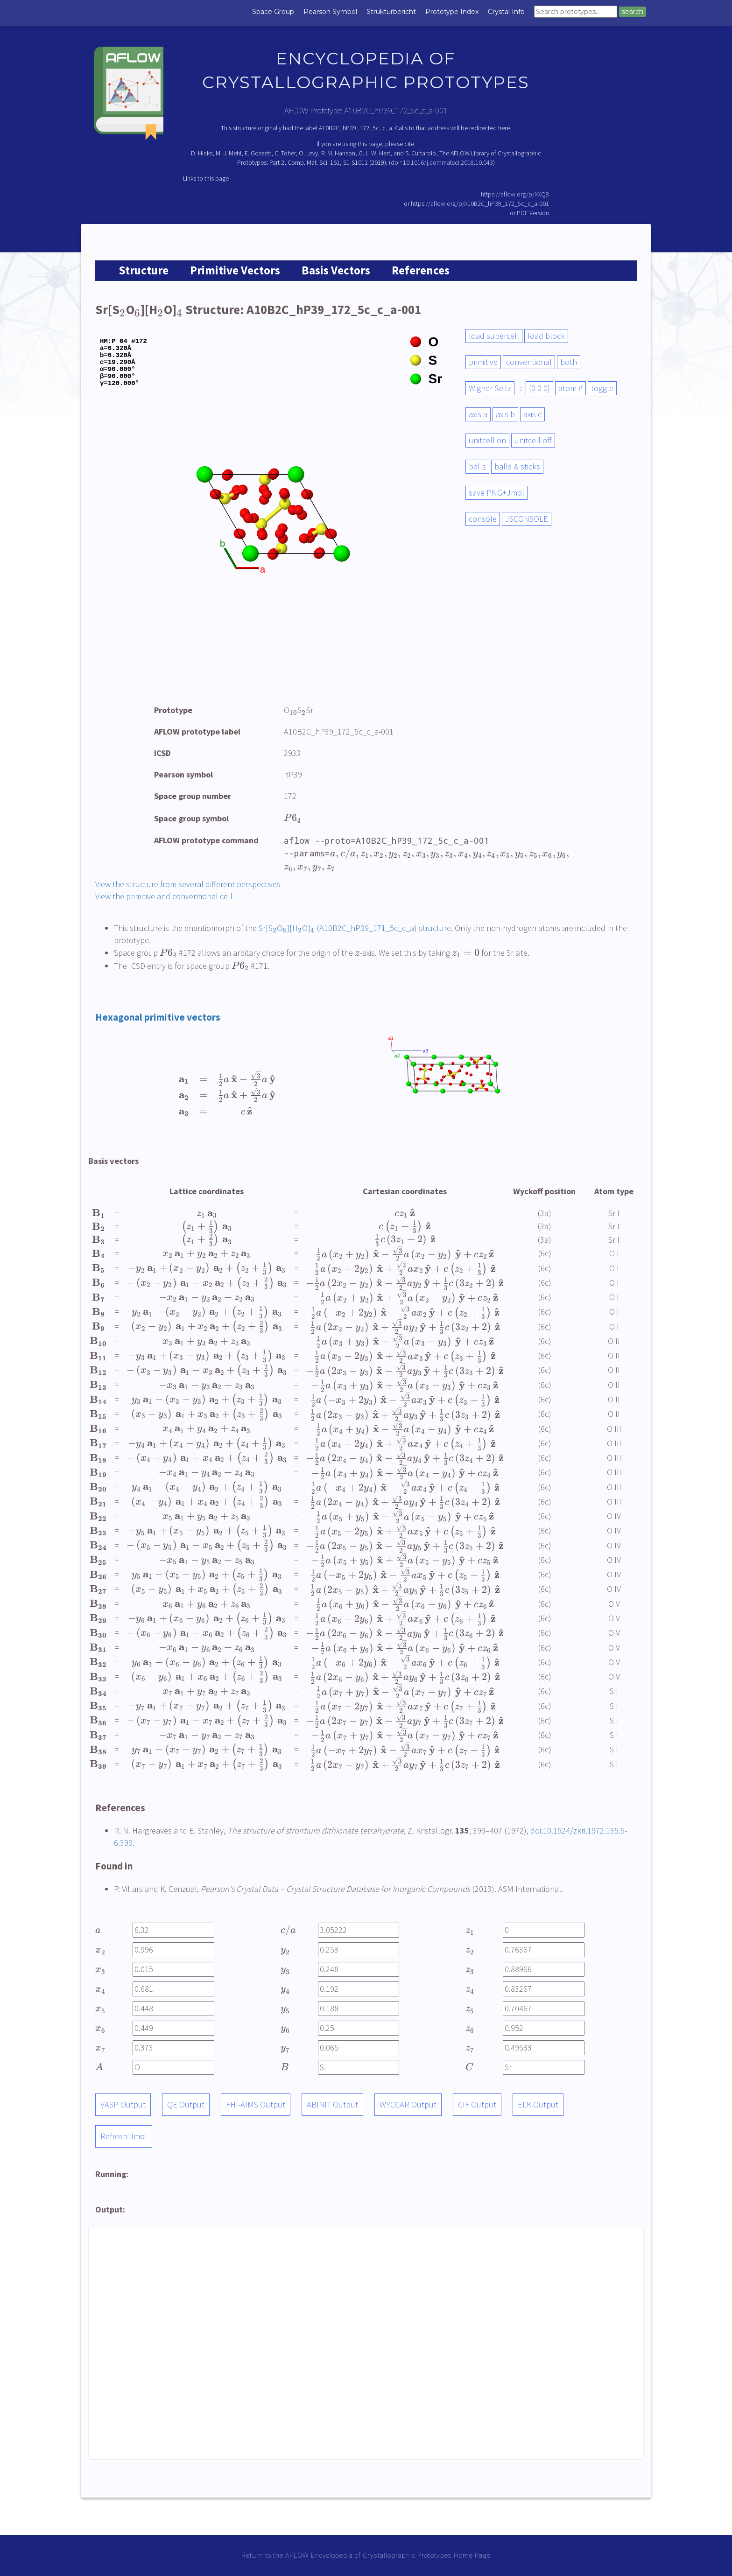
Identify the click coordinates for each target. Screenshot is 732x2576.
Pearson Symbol (330, 11)
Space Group (273, 11)
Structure (144, 270)
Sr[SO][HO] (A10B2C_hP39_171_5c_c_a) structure (355, 928)
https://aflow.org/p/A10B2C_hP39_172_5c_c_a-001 (480, 203)
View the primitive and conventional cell (163, 896)
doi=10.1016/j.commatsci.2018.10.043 (442, 162)
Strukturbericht (391, 11)
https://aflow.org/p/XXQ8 (515, 194)
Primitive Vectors (235, 270)
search (632, 11)
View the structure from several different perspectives (188, 884)
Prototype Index (452, 11)
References (421, 270)
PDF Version (533, 213)
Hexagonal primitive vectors (157, 1017)
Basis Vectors (336, 270)
